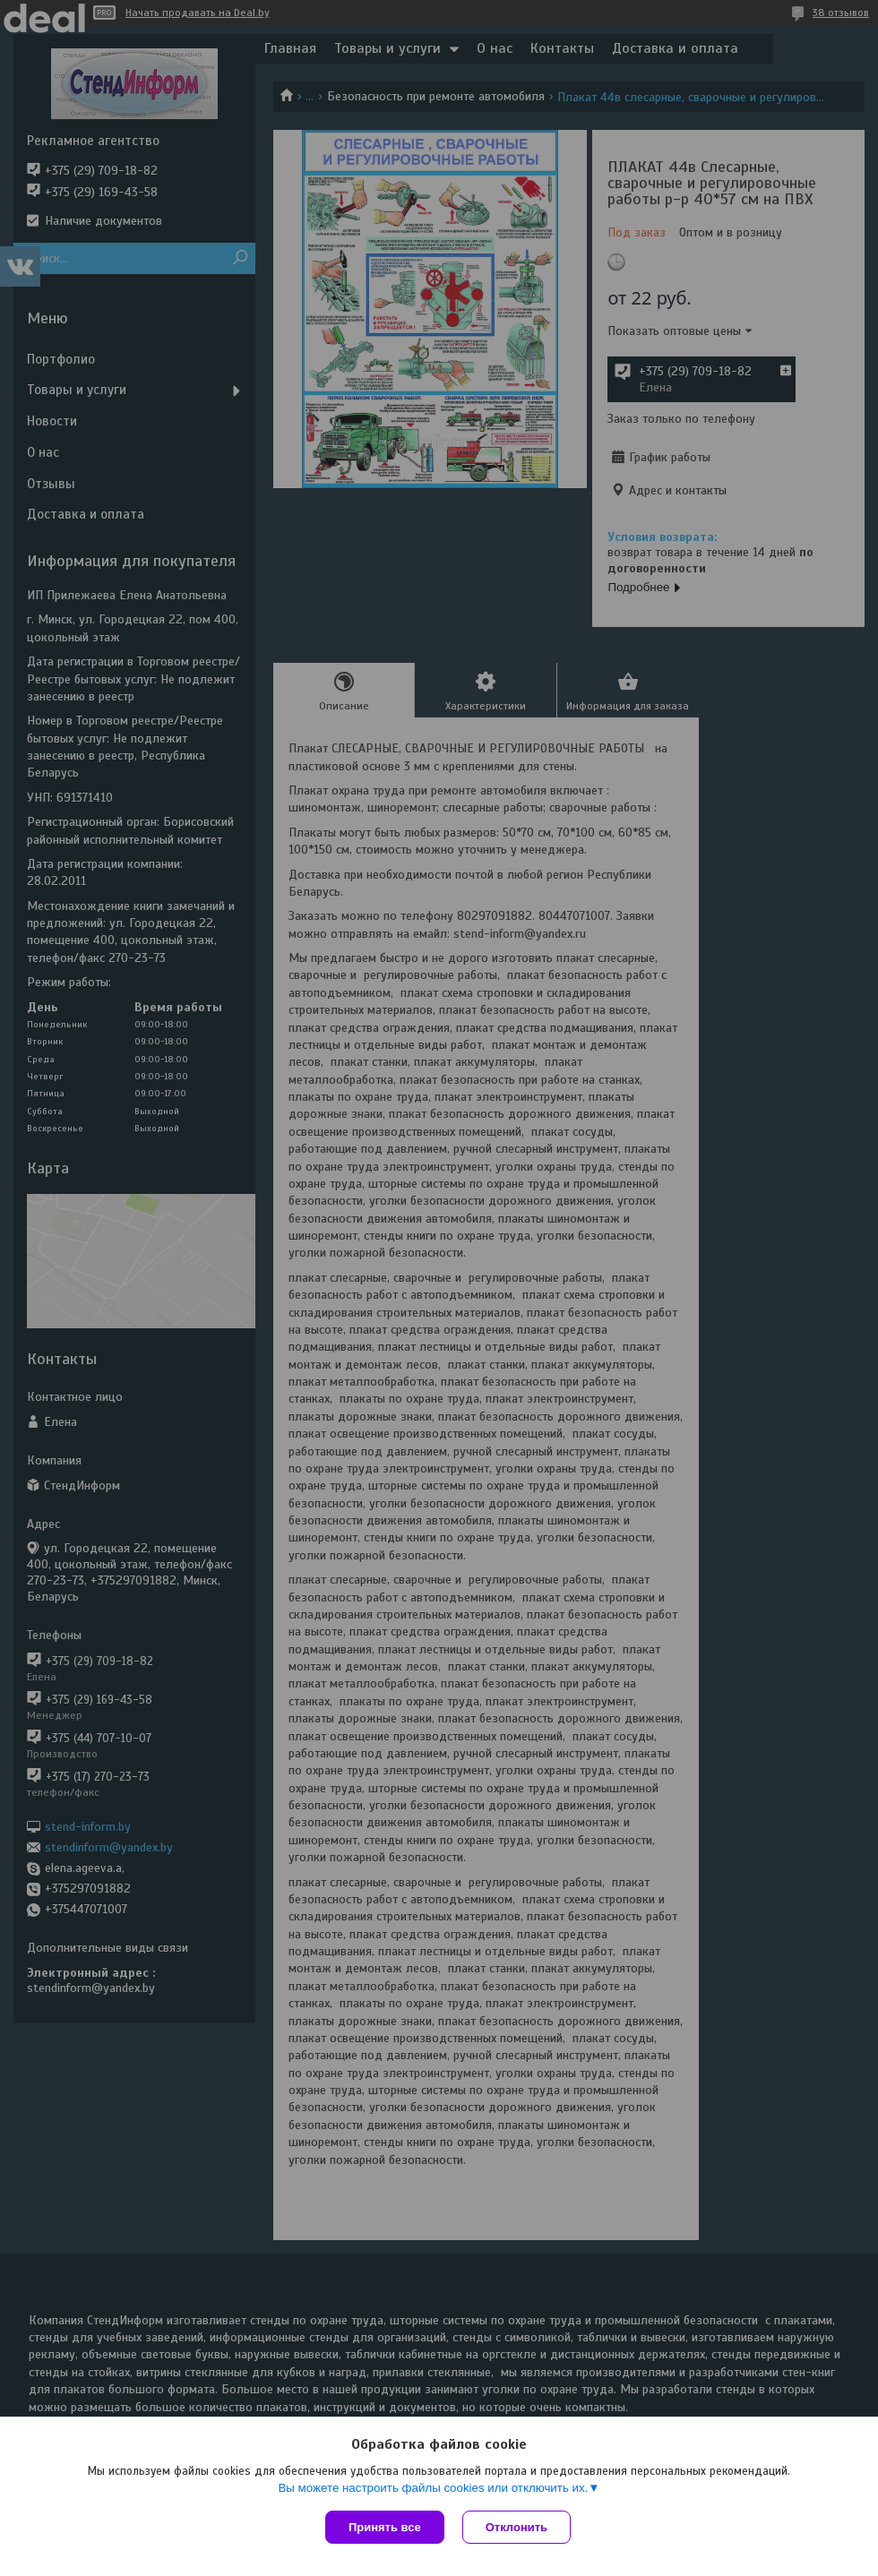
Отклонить (516, 2527)
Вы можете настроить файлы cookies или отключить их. (433, 2487)
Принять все (385, 2527)
